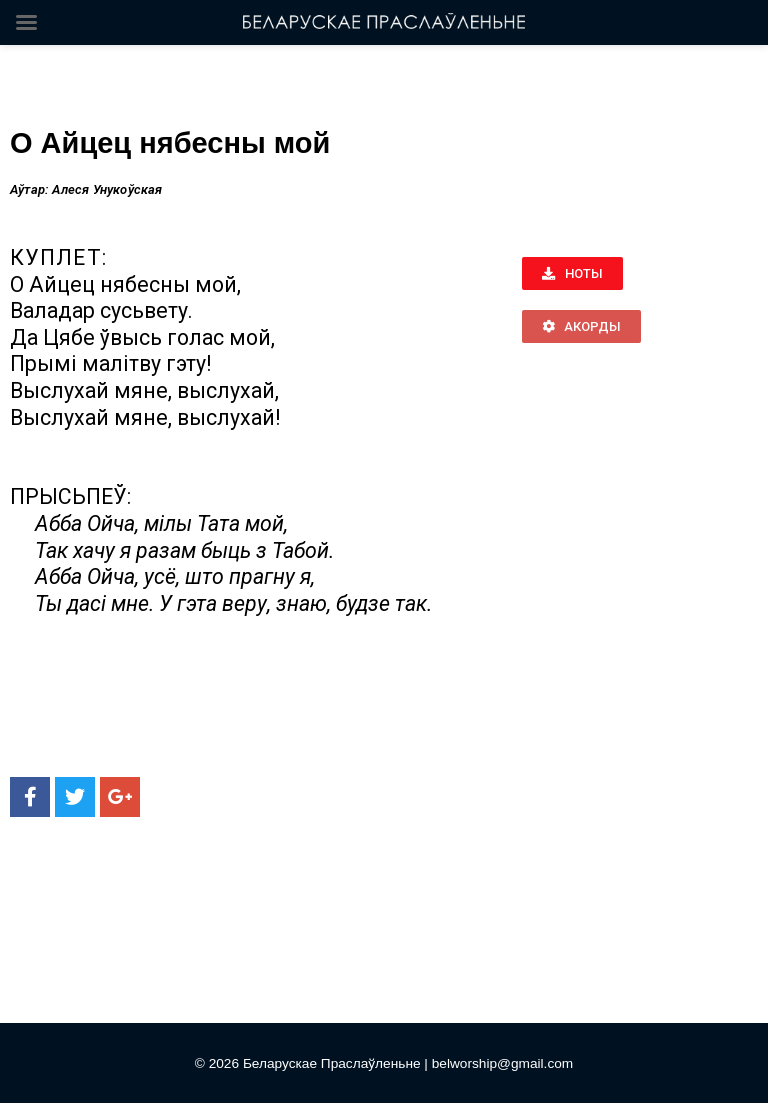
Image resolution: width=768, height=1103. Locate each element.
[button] (572, 273)
